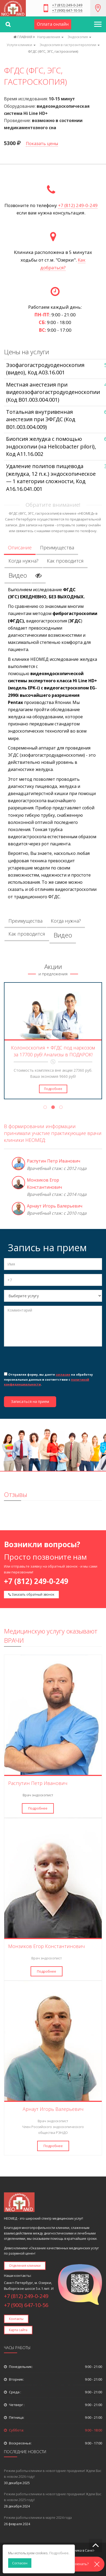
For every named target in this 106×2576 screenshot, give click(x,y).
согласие (63, 1374)
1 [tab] (45, 1108)
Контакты (16, 2319)
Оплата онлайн (53, 24)
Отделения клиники (25, 2265)
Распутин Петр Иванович (53, 1161)
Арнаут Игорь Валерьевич (54, 1206)
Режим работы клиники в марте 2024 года (38, 2517)
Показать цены (42, 143)
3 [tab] (61, 1108)
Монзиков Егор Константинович (46, 1946)
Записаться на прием (30, 1401)
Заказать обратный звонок (31, 1594)
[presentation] (44, 1360)
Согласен (19, 2563)
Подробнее (53, 1089)
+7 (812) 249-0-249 (67, 5)
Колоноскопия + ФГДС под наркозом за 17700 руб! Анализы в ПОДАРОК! (53, 1051)
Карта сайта (18, 2330)
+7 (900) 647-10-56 (67, 11)
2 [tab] (53, 1108)
